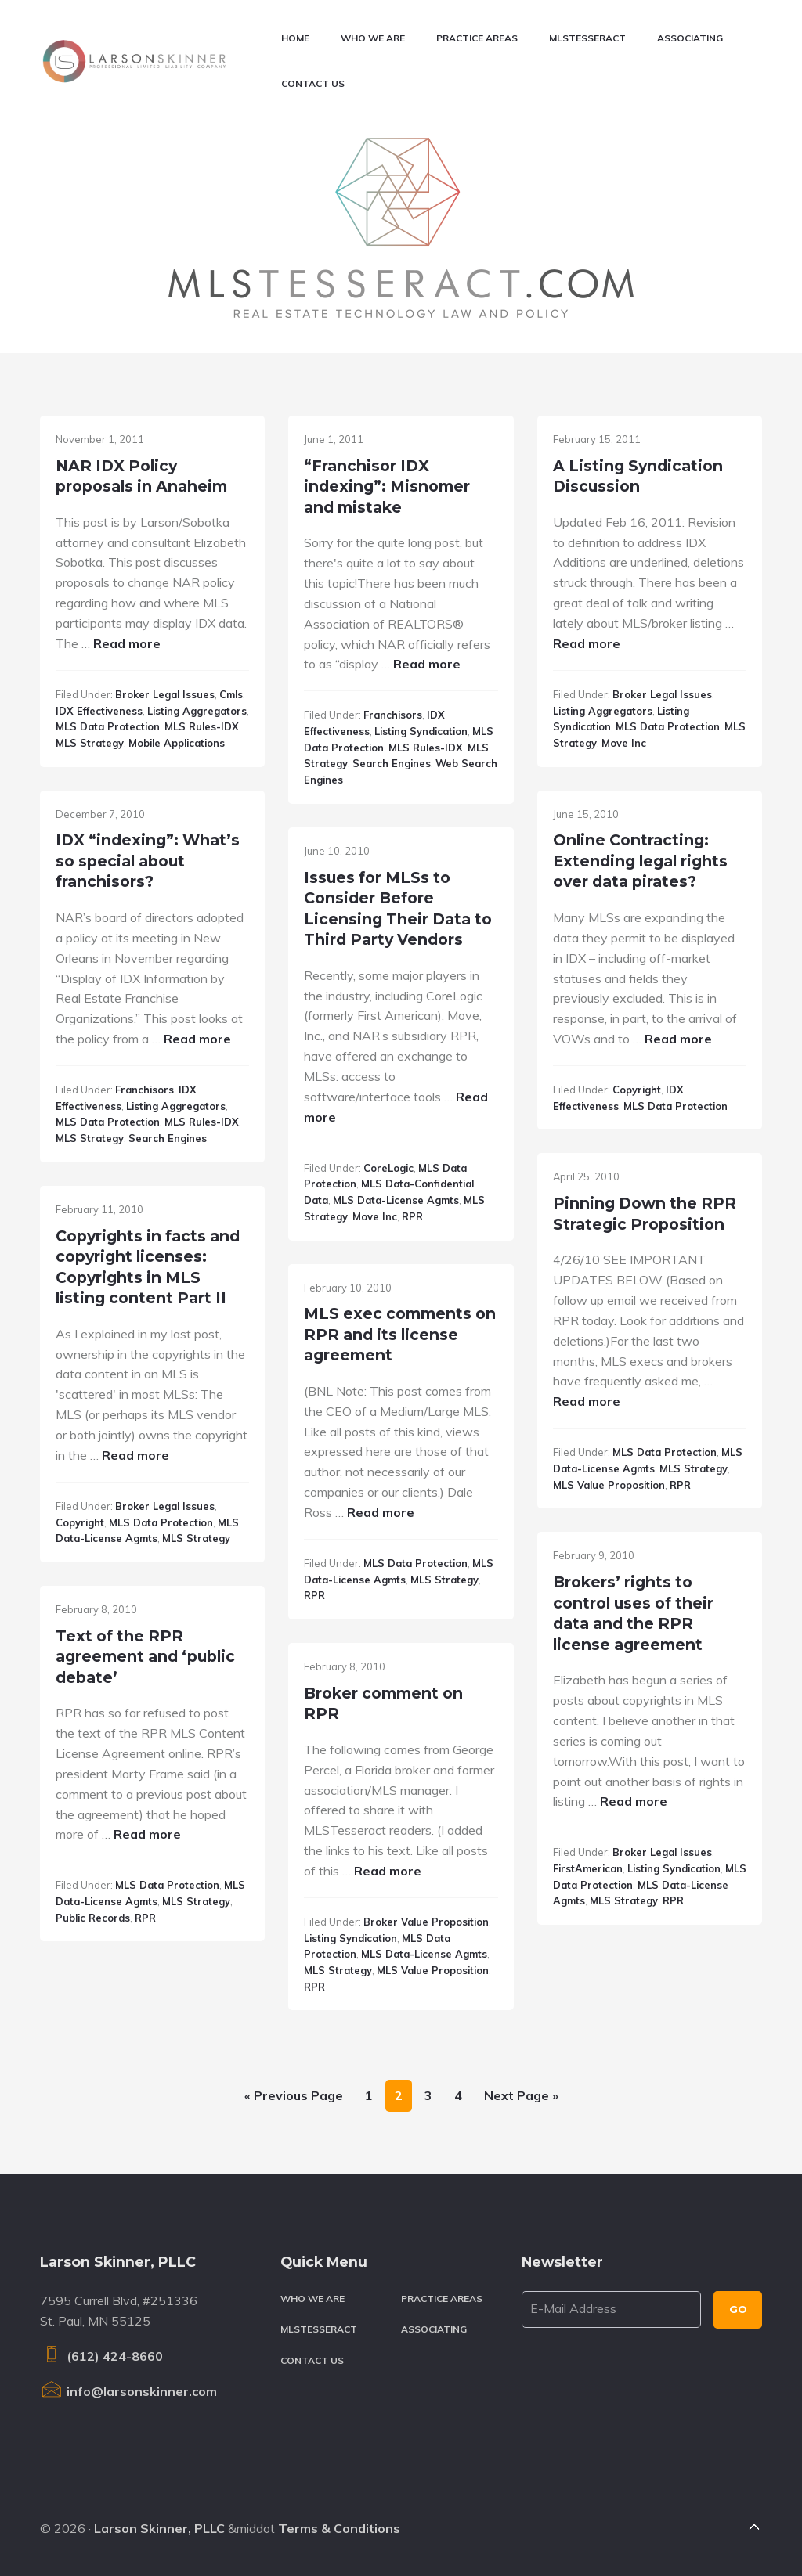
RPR (412, 1216)
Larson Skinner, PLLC (159, 2528)
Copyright (636, 1089)
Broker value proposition (426, 1921)
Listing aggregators (197, 710)
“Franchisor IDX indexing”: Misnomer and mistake (387, 486)
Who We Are (312, 2298)
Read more (127, 643)
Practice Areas (441, 2298)
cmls (231, 694)
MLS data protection (108, 726)
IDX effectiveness (99, 710)
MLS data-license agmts (396, 1200)
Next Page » (520, 2099)
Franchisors (392, 714)
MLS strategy (90, 743)
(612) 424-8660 (101, 2356)
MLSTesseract (318, 2329)
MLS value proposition (609, 1485)
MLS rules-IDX (201, 726)
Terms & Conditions (339, 2528)
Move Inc (624, 743)
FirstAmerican (588, 1868)
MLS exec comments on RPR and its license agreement (400, 1334)
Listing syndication (421, 731)
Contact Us (312, 2360)
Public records (93, 1917)
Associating (434, 2329)
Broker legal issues (165, 694)
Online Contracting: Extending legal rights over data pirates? (640, 860)
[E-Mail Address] (612, 2309)
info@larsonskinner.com (128, 2391)
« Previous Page (293, 2099)
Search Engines (391, 763)
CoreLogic (388, 1168)
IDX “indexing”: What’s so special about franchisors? (148, 860)
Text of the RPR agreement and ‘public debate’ (145, 1657)
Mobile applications (176, 743)
